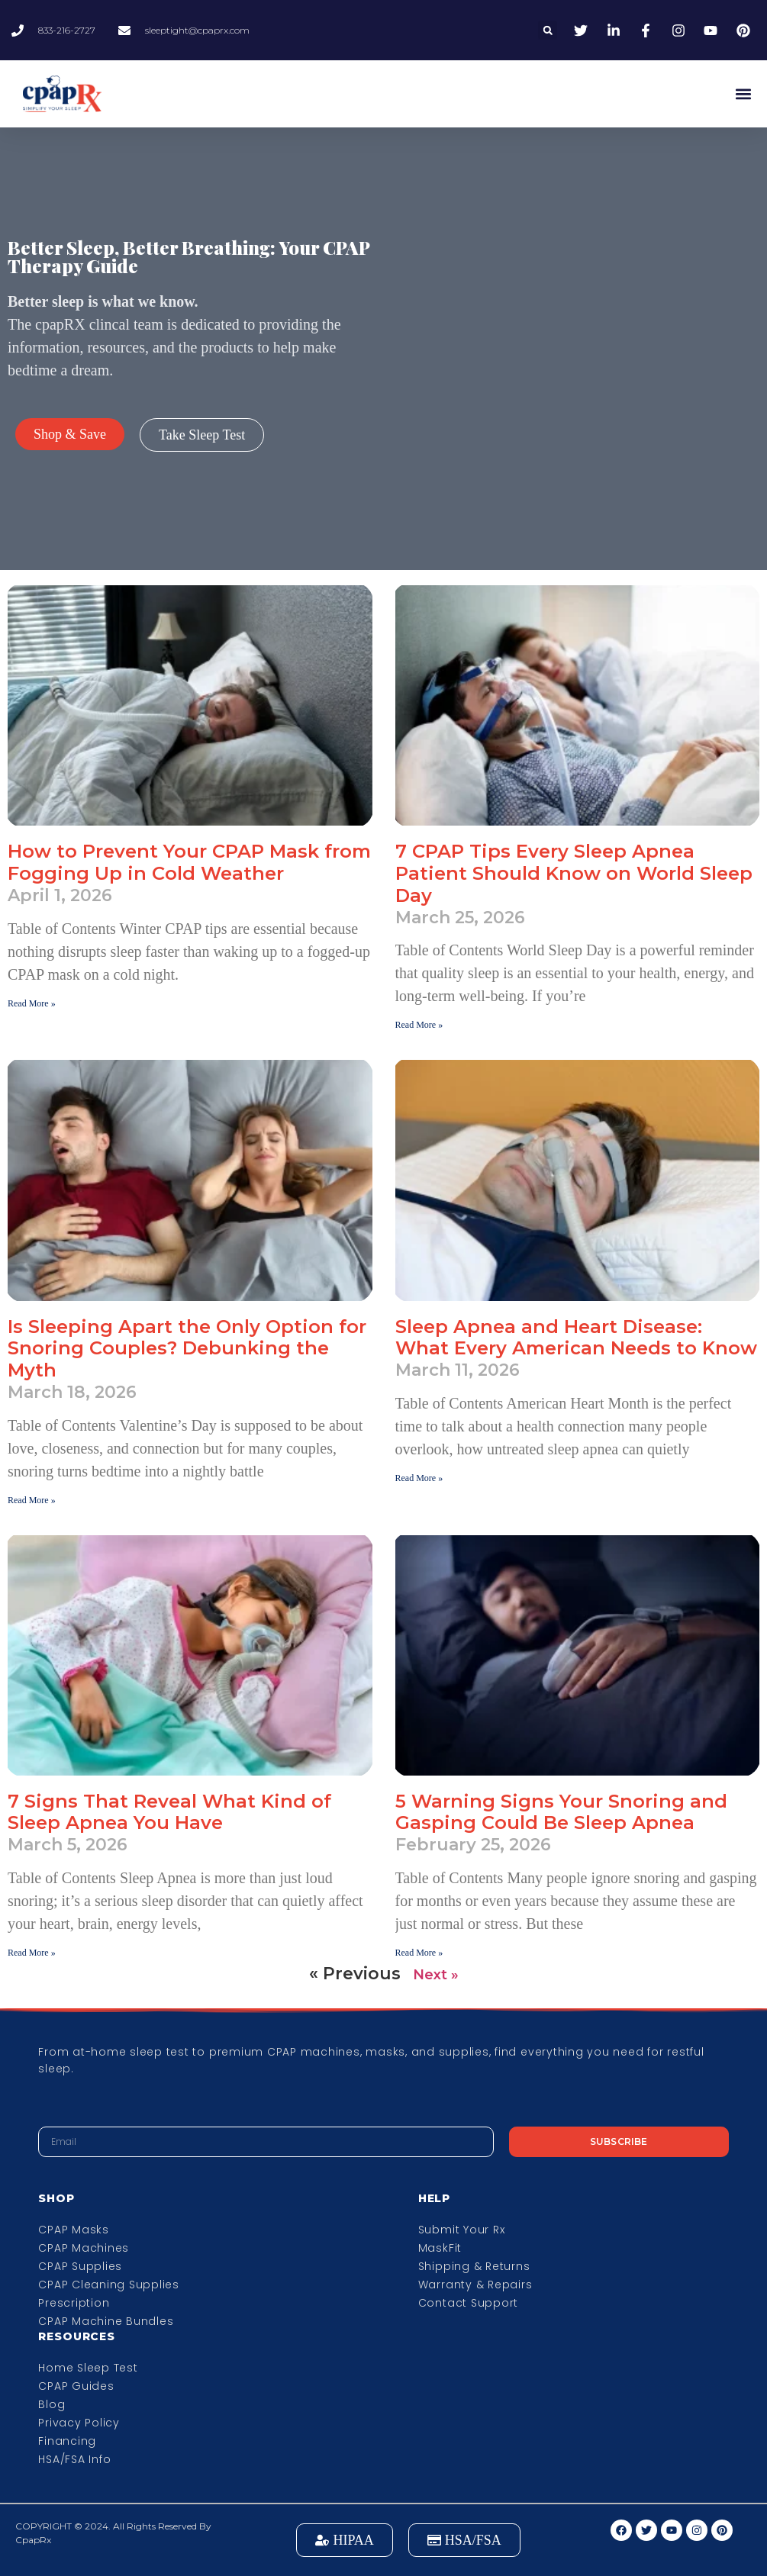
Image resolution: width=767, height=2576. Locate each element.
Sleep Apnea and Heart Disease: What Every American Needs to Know (576, 1337)
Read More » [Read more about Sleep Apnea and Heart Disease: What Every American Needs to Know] (419, 1478)
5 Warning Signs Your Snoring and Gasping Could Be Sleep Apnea (561, 1812)
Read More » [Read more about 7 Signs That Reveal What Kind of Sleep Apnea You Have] (32, 1952)
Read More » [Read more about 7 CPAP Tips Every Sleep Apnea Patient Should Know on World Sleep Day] (419, 1024)
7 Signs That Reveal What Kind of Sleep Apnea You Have (169, 1812)
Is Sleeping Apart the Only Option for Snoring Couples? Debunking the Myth (187, 1348)
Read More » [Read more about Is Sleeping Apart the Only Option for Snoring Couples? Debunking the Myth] (32, 1500)
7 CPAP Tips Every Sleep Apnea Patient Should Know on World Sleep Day (573, 873)
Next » (436, 1974)
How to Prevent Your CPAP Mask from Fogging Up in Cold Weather (189, 862)
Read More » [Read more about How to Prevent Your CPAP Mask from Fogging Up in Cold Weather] (32, 1003)
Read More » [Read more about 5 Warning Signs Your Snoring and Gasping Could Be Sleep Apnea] (419, 1952)
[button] (547, 30)
